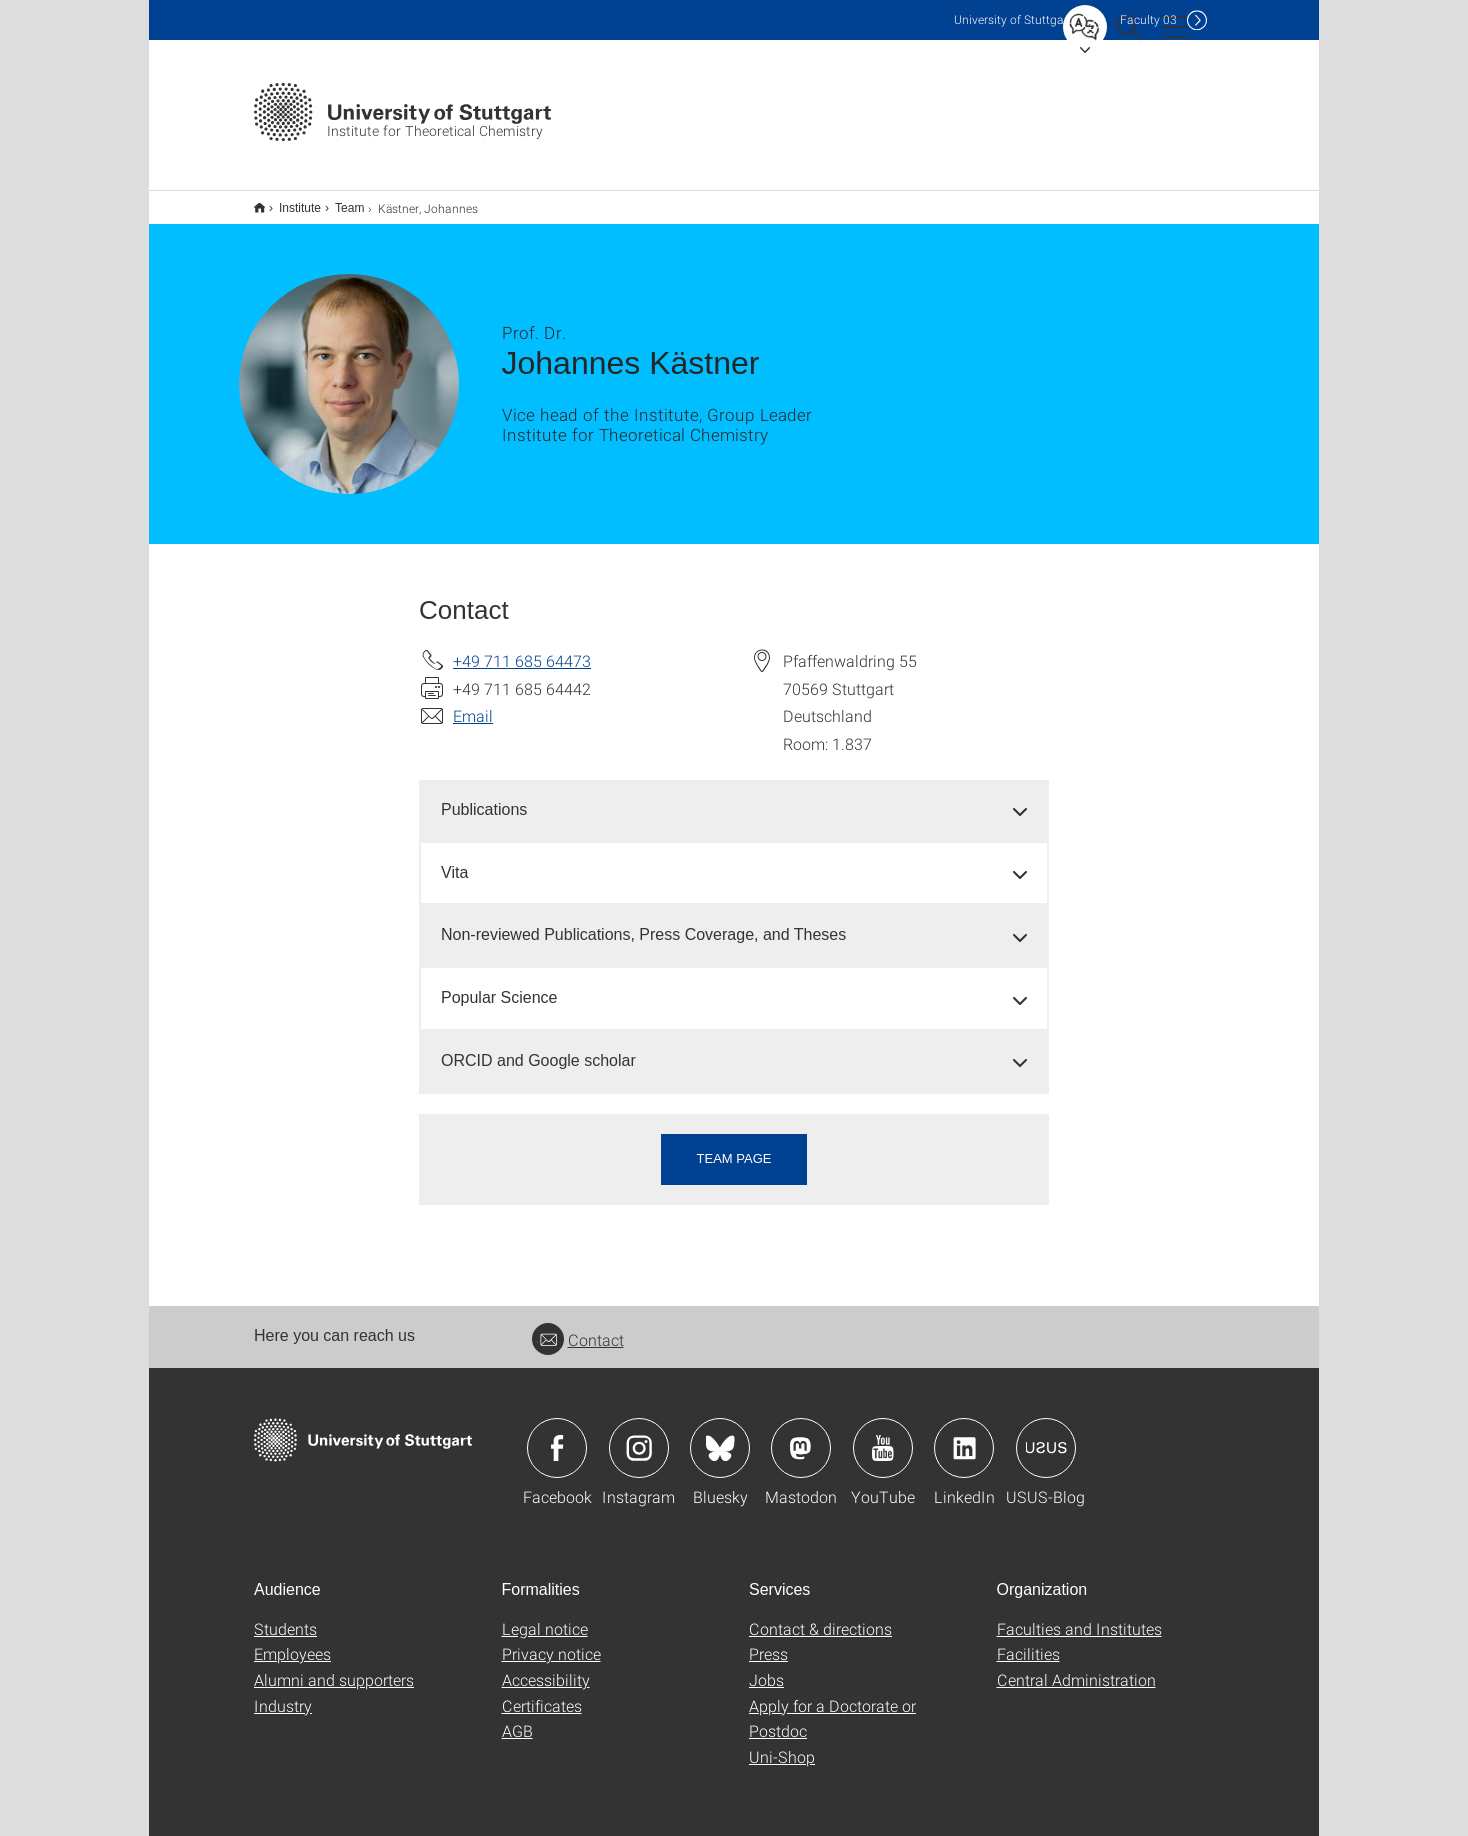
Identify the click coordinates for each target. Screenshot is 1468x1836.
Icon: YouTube (883, 1435)
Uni (1013, 19)
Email (473, 702)
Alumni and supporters (334, 1666)
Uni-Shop (782, 1743)
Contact (578, 1326)
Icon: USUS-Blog (1046, 1435)
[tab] (734, 797)
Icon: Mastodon (801, 1435)
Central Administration (1076, 1666)
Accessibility (546, 1666)
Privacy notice (551, 1640)
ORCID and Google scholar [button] (538, 1047)
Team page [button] (734, 1145)
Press (768, 1640)
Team (338, 201)
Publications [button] (484, 796)
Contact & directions (820, 1615)
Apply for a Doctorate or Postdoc (832, 1705)
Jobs (766, 1666)
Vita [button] (454, 859)
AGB (517, 1717)
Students (285, 1615)
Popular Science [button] (499, 984)
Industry (283, 1692)
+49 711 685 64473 (522, 647)
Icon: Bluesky (720, 1435)
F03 (1148, 19)
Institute (289, 201)
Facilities (1028, 1640)
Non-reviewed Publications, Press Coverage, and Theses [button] (643, 921)
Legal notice (545, 1615)
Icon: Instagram (639, 1435)
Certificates (542, 1692)
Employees (292, 1640)
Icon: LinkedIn (964, 1435)
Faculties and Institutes (1079, 1615)
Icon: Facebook (557, 1435)
